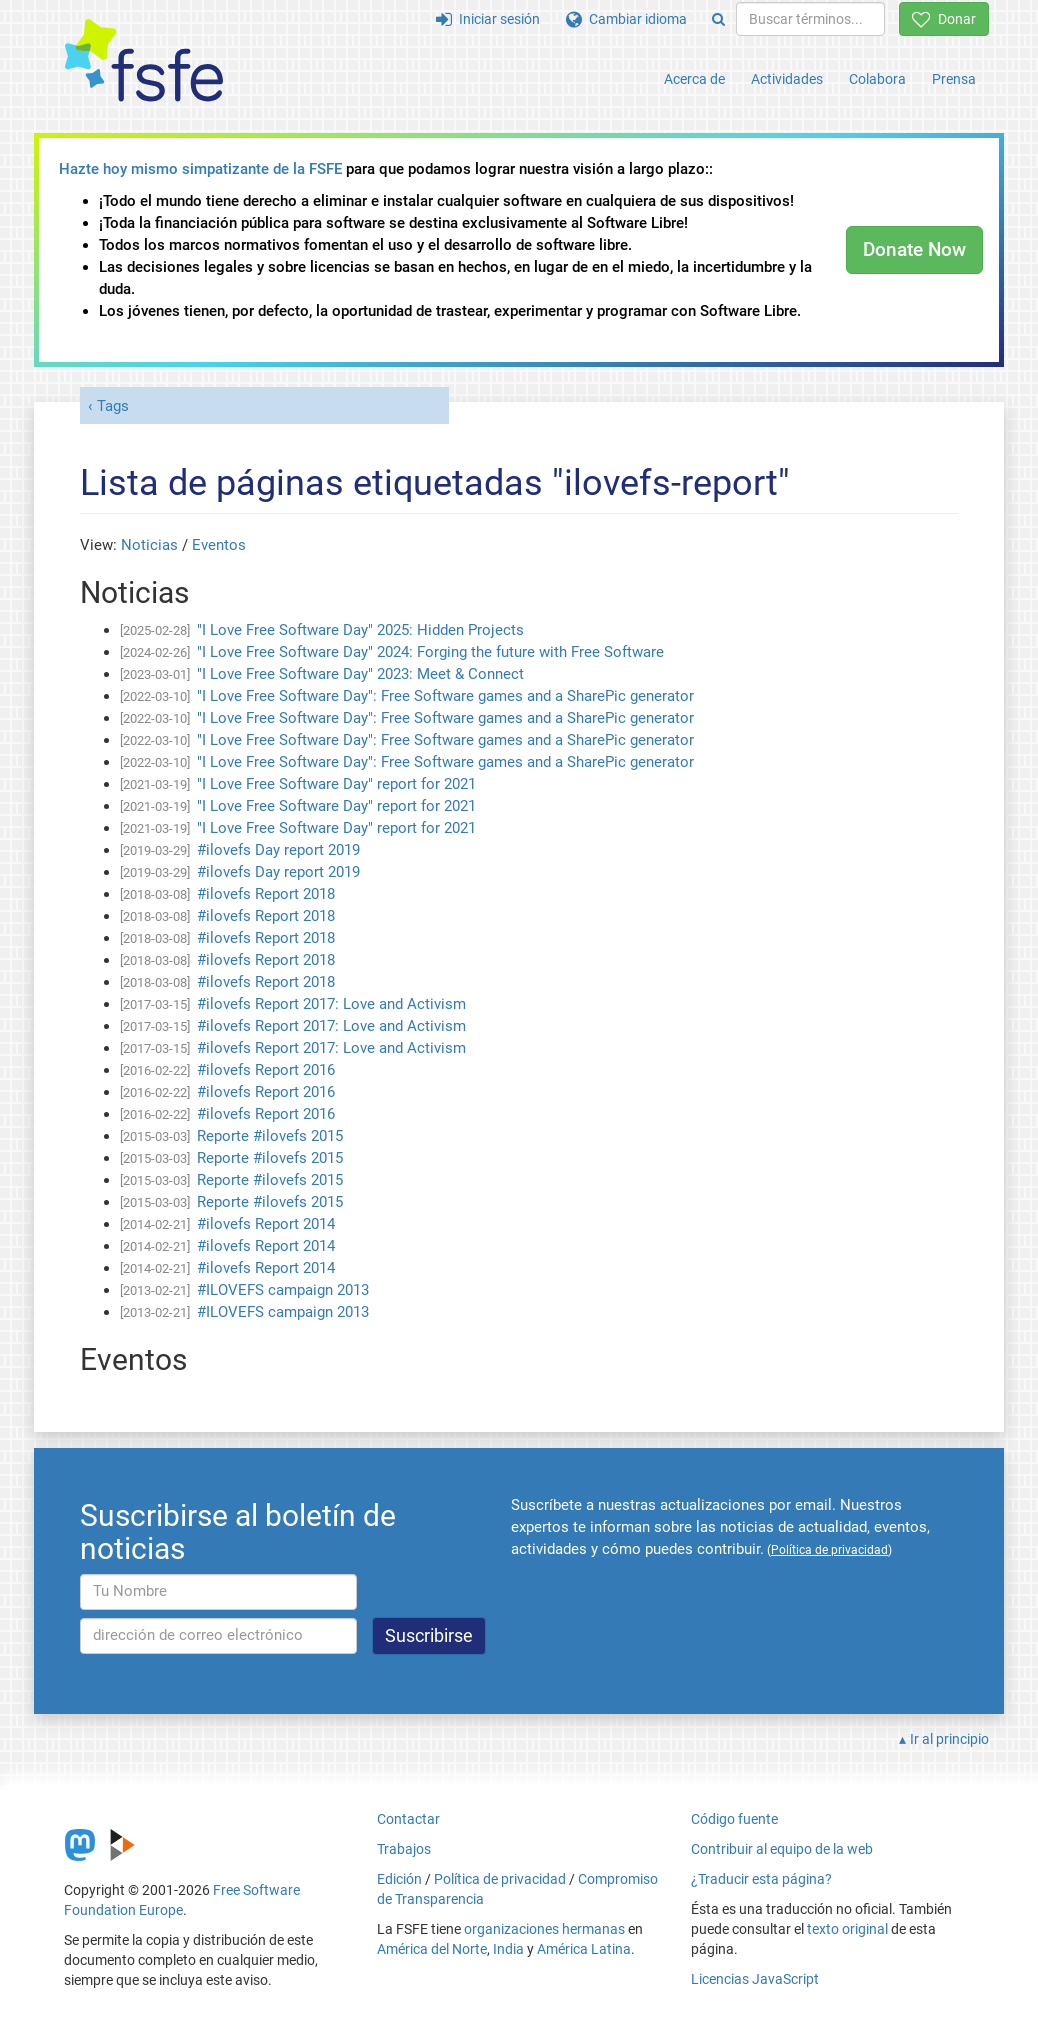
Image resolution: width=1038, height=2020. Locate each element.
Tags (113, 406)
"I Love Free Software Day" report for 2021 (336, 784)
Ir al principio (949, 1739)
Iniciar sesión (488, 19)
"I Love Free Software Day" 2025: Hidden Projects (360, 630)
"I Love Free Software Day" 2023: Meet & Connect (360, 674)
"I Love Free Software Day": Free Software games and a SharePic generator (445, 696)
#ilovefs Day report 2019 (278, 850)
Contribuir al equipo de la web (782, 1849)
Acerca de (694, 79)
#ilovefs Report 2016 (266, 1070)
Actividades (787, 79)
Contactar (408, 1819)
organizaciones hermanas (544, 1929)
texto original (847, 1929)
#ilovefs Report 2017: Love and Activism (331, 1004)
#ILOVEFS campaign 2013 (283, 1290)
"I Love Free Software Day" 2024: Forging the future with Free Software (430, 652)
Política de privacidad (500, 1879)
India (508, 1949)
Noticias (149, 545)
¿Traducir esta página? (761, 1879)
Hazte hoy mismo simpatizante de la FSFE (200, 169)
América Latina (584, 1949)
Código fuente (734, 1819)
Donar (944, 19)
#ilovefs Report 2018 (266, 894)
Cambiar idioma (626, 19)
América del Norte (432, 1949)
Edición (399, 1879)
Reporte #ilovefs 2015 (270, 1136)
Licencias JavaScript (755, 1979)
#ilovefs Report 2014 (266, 1224)
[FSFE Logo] (144, 61)
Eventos (219, 545)
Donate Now (914, 249)
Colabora (877, 79)
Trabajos (404, 1849)
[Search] (718, 19)
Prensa (954, 79)
